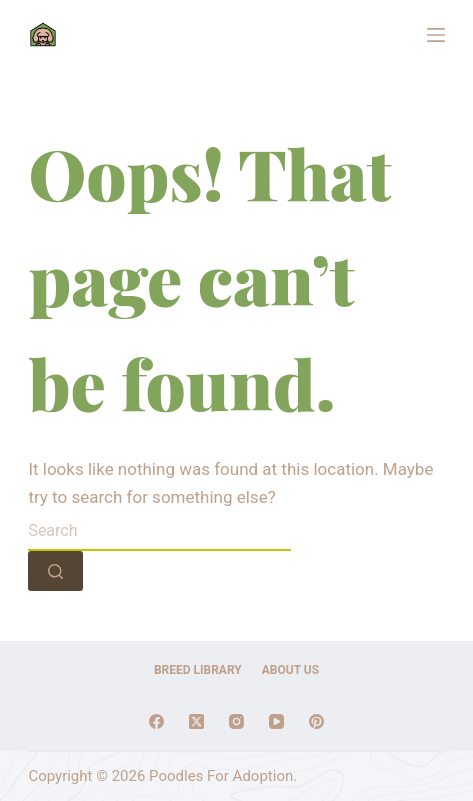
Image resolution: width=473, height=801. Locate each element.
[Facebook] (156, 721)
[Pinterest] (316, 721)
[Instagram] (236, 721)
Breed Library (198, 670)
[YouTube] (276, 721)
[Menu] (436, 35)
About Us (290, 670)
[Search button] (55, 571)
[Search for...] (159, 531)
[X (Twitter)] (196, 721)
